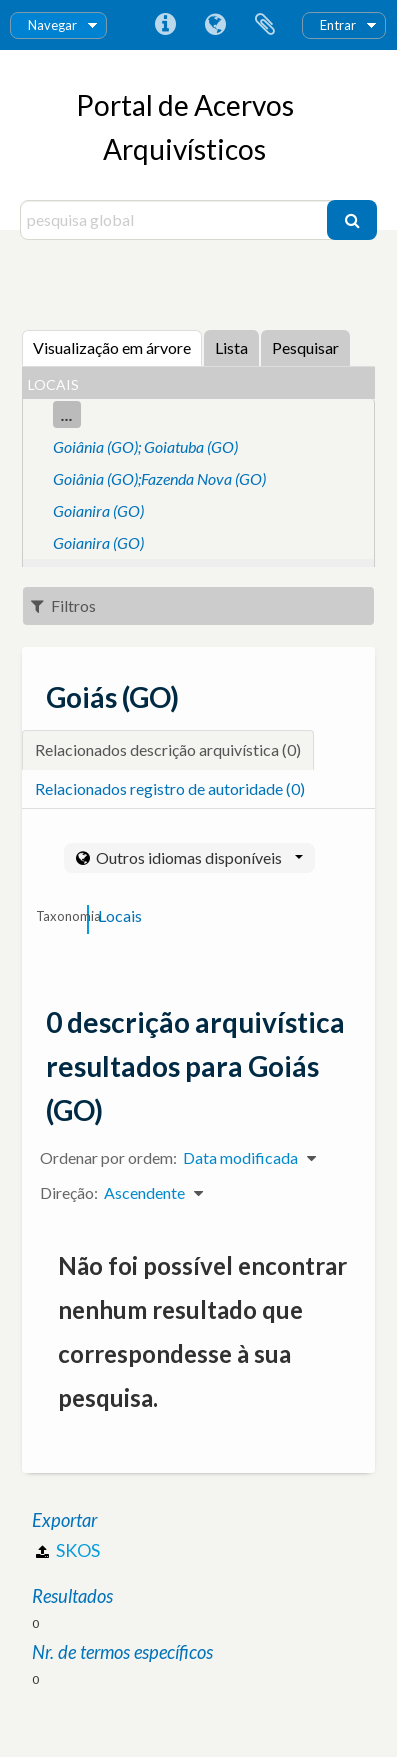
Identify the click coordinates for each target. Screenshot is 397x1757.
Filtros (63, 605)
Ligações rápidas (165, 25)
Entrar (338, 25)
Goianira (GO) (98, 510)
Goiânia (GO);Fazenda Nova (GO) (159, 478)
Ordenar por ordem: (108, 1157)
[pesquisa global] (176, 220)
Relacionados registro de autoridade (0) (170, 788)
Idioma (215, 25)
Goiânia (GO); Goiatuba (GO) (145, 446)
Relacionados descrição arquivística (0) (168, 749)
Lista (231, 347)
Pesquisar (305, 347)
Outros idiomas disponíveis (198, 857)
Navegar (52, 25)
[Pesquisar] (352, 220)
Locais (120, 915)
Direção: (69, 1192)
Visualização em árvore (112, 347)
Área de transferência (265, 25)
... (67, 414)
